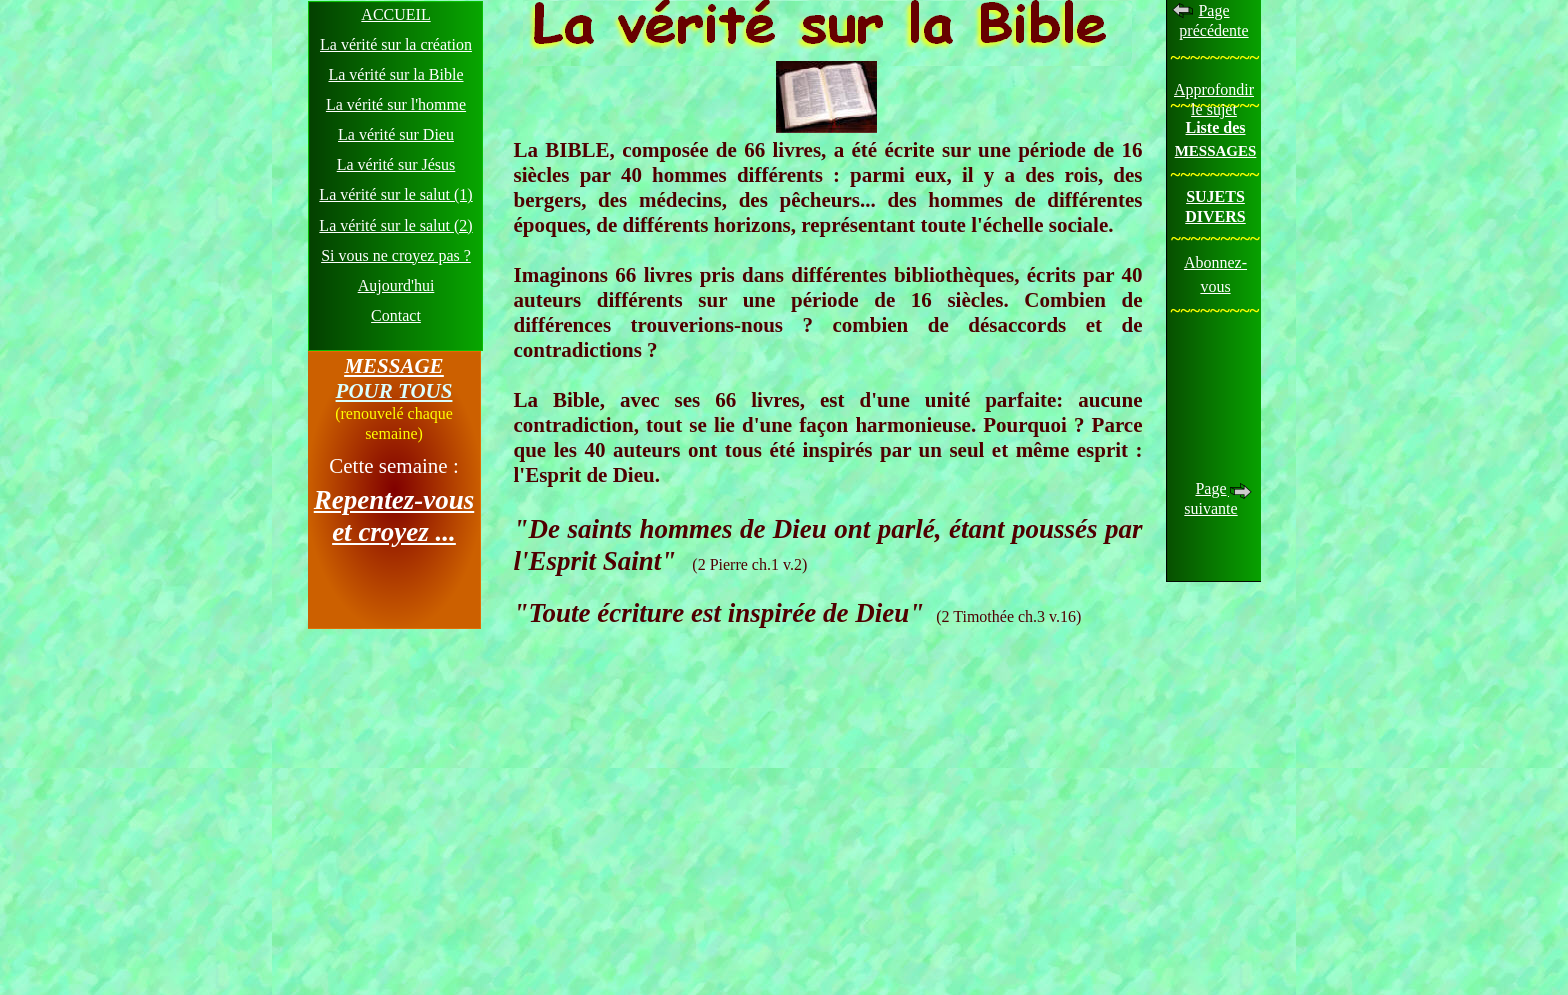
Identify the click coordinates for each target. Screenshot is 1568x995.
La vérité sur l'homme (396, 104)
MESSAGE (393, 366)
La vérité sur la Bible (395, 74)
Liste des (1216, 127)
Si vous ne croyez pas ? (396, 255)
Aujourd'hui (396, 285)
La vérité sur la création (396, 44)
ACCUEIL (395, 14)
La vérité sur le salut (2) (395, 225)
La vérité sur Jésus (396, 164)
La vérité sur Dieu (396, 134)
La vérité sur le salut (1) (395, 194)
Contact (396, 315)
